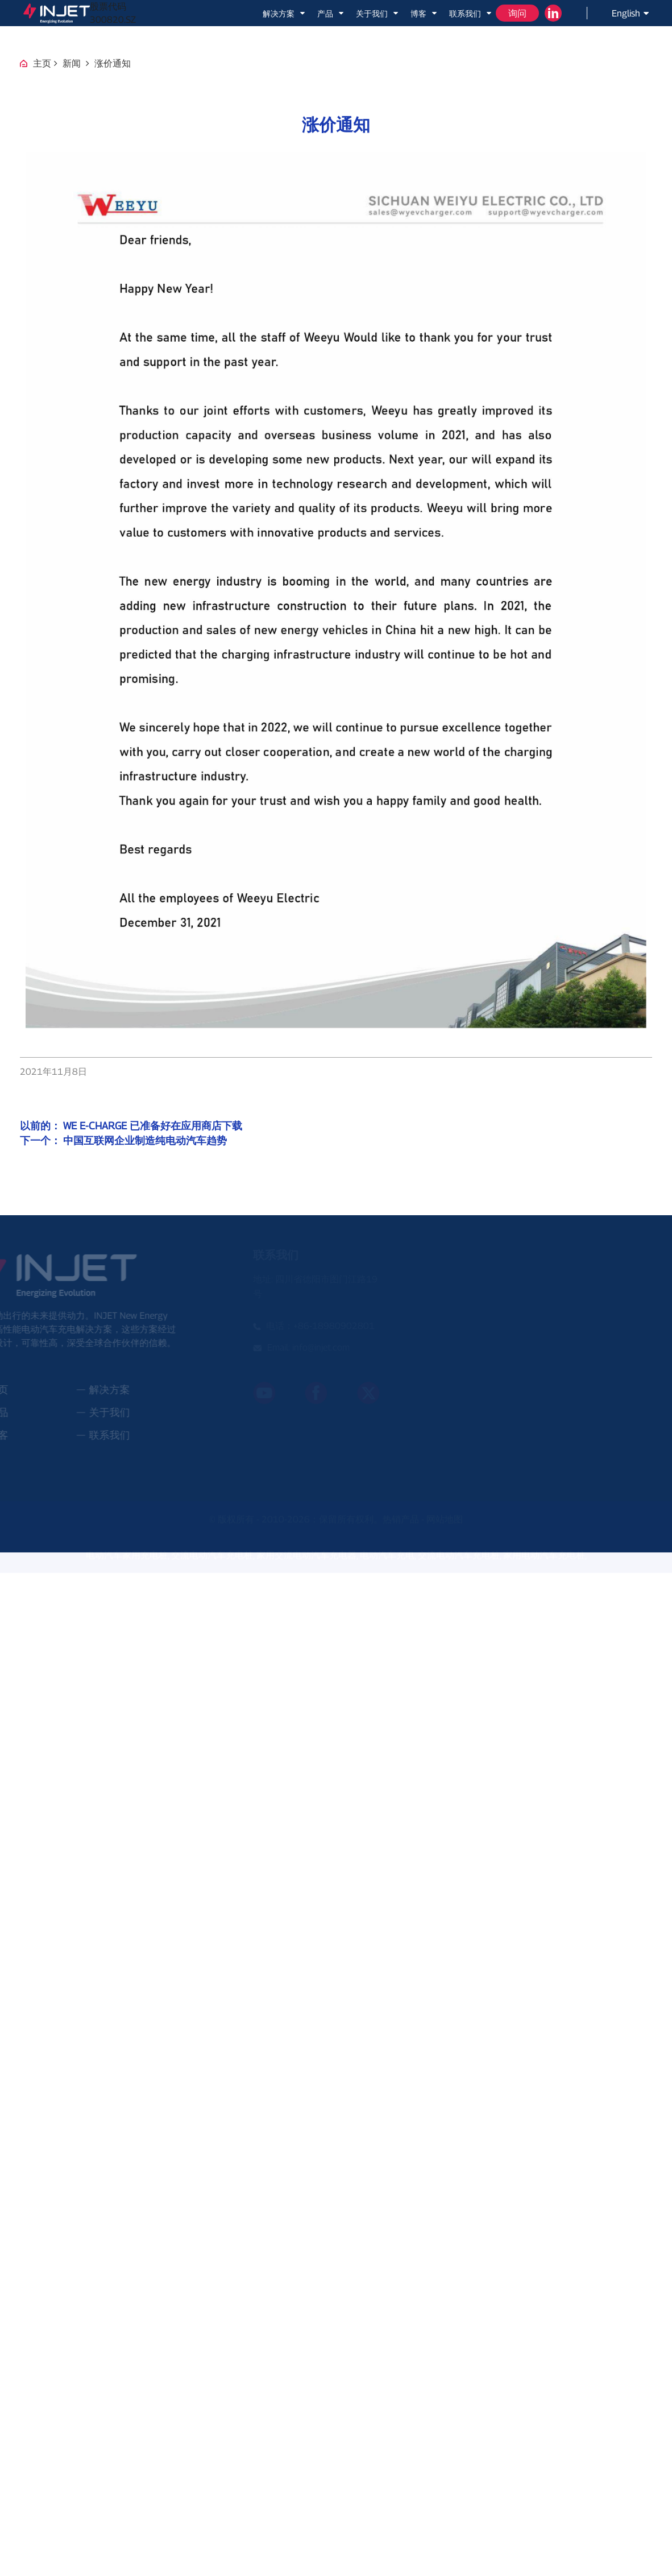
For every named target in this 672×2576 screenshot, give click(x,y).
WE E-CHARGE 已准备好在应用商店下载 (152, 1126)
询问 (517, 13)
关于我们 (378, 13)
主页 (42, 63)
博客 (424, 13)
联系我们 (471, 13)
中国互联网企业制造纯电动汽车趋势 (145, 1140)
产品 (331, 13)
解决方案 (284, 13)
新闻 (72, 63)
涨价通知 (112, 63)
